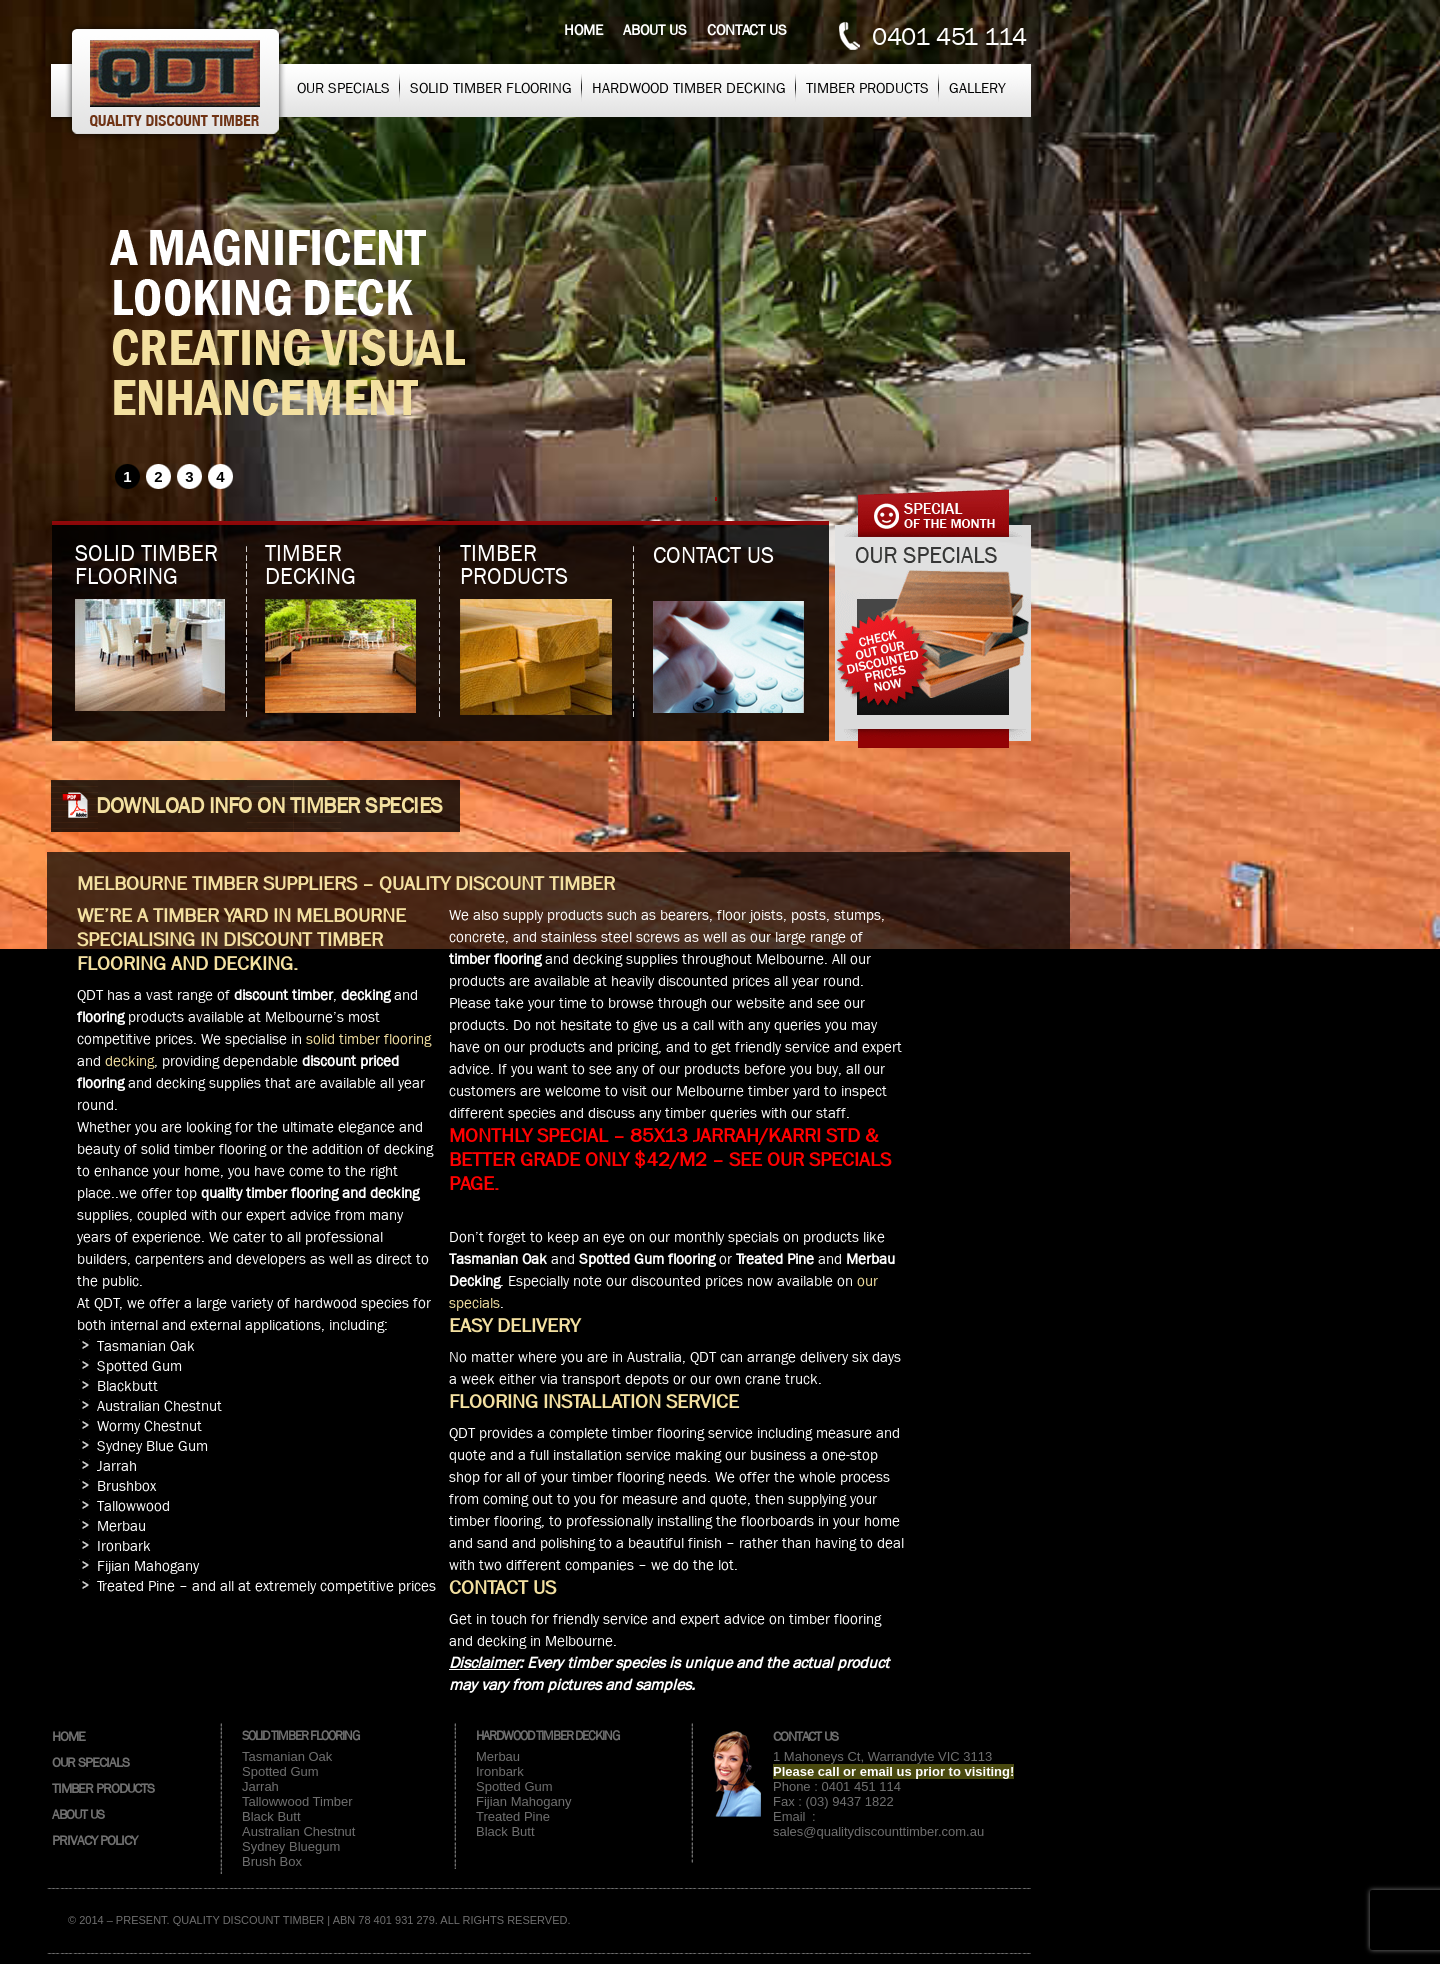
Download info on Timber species (269, 806)
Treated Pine (513, 1816)
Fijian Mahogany (523, 1801)
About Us (78, 1814)
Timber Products (867, 88)
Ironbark (500, 1771)
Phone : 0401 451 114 (837, 1786)
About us (655, 30)
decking (129, 1061)
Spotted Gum (280, 1771)
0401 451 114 (949, 36)
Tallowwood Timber (297, 1801)
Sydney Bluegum (291, 1846)
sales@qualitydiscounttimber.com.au (878, 1831)
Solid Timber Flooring (491, 88)
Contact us (747, 30)
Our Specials (343, 88)
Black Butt (271, 1816)
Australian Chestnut (298, 1831)
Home (583, 30)
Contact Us (805, 1736)
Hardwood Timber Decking (689, 88)
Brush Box (272, 1861)
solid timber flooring (368, 1039)
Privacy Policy (94, 1840)
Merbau (498, 1756)
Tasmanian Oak (287, 1756)
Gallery (977, 88)
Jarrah (260, 1786)
